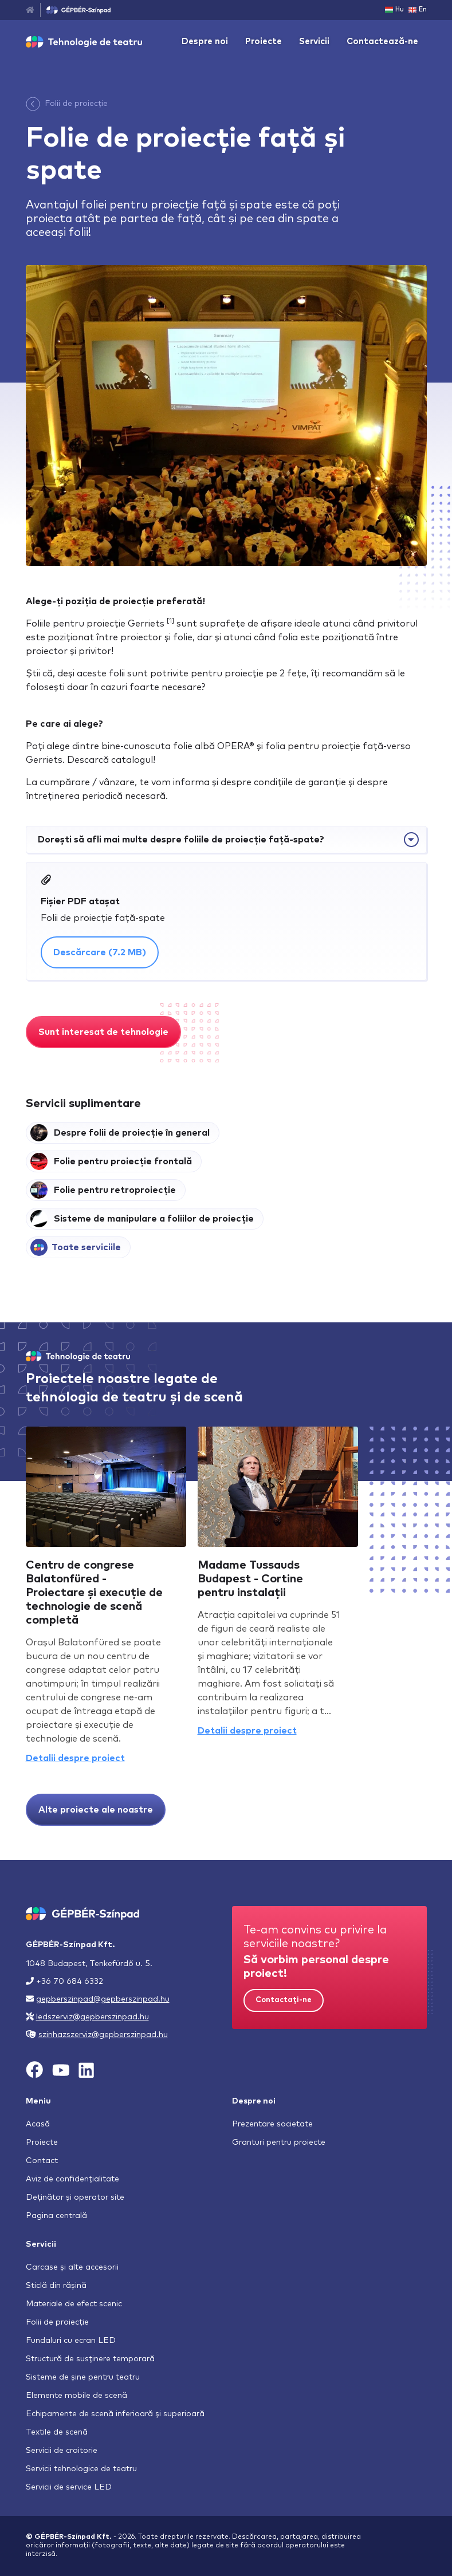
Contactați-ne (284, 2000)
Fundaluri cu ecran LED (71, 2341)
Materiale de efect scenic (74, 2304)
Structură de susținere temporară (90, 2359)
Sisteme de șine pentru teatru (83, 2377)
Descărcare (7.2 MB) (99, 952)
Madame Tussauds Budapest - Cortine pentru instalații (250, 1578)
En (417, 9)
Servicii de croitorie (61, 2451)
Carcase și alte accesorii (72, 2267)
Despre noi (205, 41)
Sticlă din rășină (56, 2286)
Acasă (38, 2124)
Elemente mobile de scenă (76, 2396)
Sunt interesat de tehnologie (103, 1032)
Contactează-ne (382, 41)
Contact (42, 2161)
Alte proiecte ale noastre (95, 1809)
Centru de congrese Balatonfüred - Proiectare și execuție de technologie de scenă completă (94, 1592)
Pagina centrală (56, 2216)
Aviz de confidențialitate (72, 2179)
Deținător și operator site (75, 2197)
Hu (394, 9)
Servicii (314, 41)
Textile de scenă (57, 2432)
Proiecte (263, 41)
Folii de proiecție (76, 104)
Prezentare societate (272, 2124)
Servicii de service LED (69, 2487)
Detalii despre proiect (75, 1758)
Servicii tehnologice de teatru (81, 2469)
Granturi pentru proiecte (278, 2142)
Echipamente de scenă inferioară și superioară (115, 2414)
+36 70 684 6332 (69, 1982)
